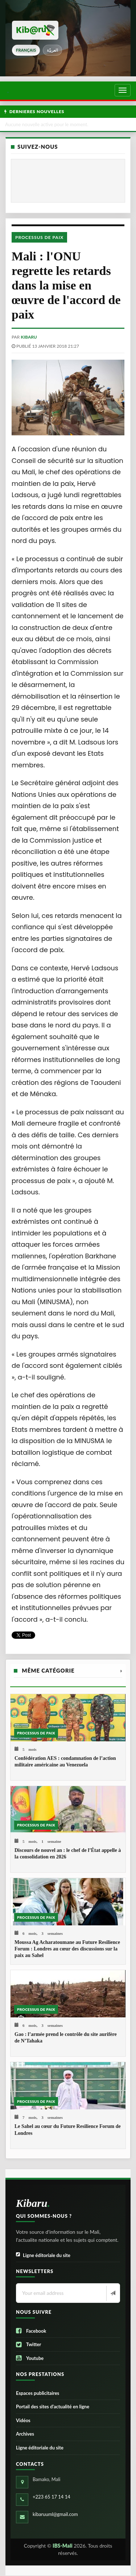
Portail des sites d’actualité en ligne (52, 2406)
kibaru (29, 337)
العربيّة (52, 50)
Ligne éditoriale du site (43, 2255)
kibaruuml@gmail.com (55, 2514)
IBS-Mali (63, 2546)
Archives (25, 2434)
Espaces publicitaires (37, 2393)
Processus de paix (39, 237)
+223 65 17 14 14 (51, 2497)
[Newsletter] (112, 2293)
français (26, 50)
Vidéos (23, 2420)
